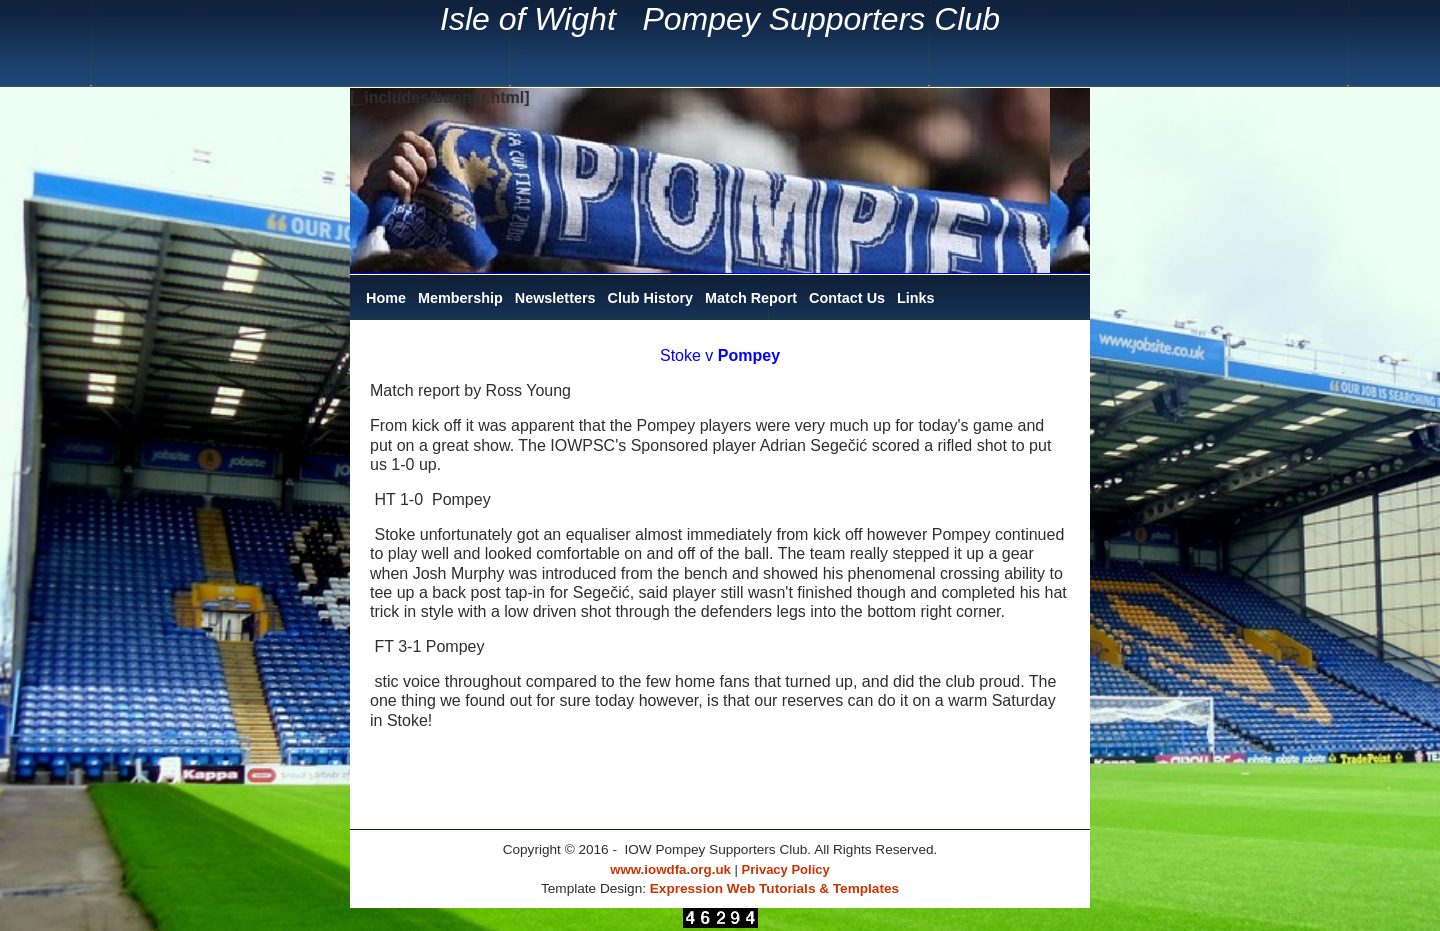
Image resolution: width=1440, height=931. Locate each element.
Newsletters (555, 298)
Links (916, 298)
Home (386, 298)
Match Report (751, 298)
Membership (460, 298)
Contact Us (847, 298)
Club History (651, 298)
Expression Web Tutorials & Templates (774, 888)
